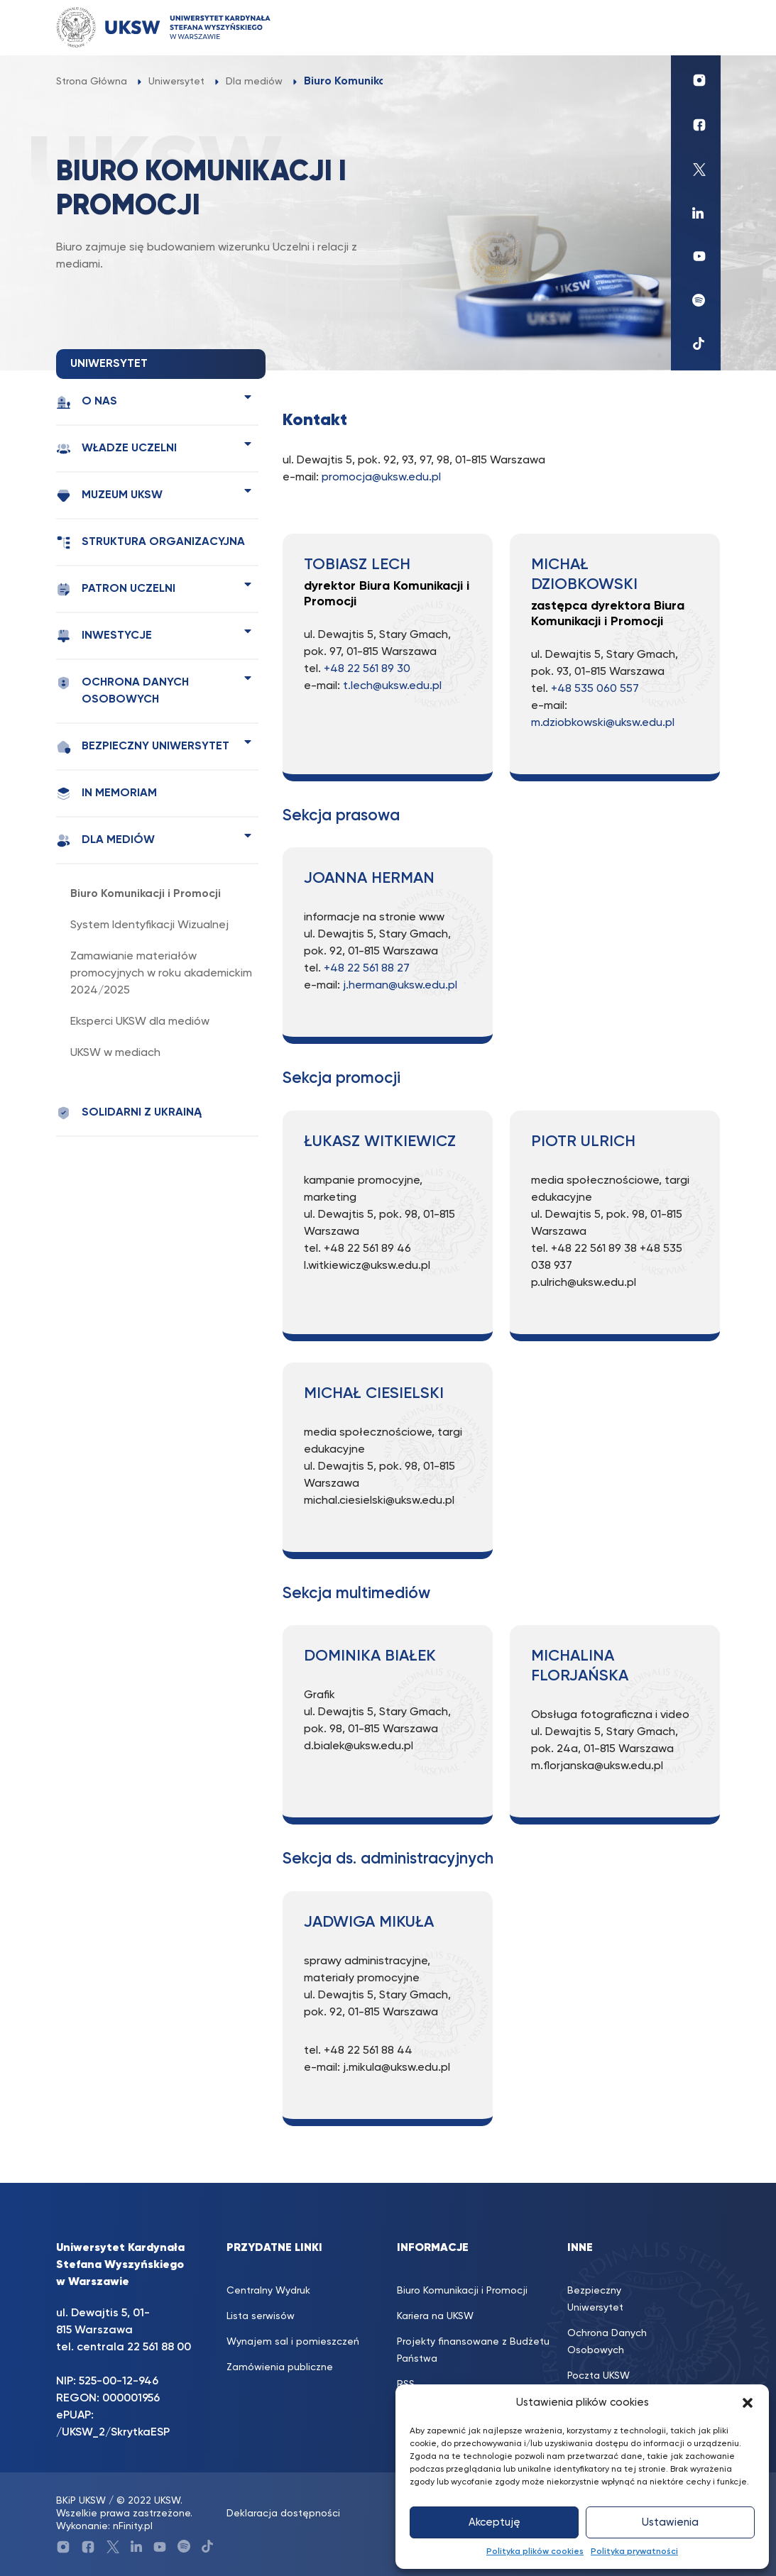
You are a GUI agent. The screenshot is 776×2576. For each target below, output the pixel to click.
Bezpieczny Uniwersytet (142, 746)
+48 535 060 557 (595, 689)
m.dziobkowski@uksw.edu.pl (602, 723)
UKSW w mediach (115, 1053)
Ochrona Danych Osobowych (122, 690)
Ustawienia (670, 2522)
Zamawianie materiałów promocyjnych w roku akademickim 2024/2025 (161, 973)
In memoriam (106, 793)
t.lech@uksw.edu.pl (392, 686)
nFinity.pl (133, 2526)
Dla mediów (105, 840)
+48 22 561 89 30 (367, 669)
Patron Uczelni (115, 589)
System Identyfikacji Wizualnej (149, 925)
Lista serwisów (260, 2316)
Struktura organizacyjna (150, 542)
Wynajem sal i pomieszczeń (292, 2342)
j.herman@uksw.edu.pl (400, 985)
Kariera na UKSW (435, 2316)
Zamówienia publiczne (279, 2367)
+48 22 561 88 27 (367, 968)
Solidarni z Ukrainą (129, 1113)
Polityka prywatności (634, 2552)
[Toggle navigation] (696, 27)
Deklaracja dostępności (283, 2514)
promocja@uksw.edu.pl (381, 477)
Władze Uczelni (116, 448)
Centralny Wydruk (268, 2291)
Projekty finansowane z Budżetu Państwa (473, 2350)
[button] (748, 2403)
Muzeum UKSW (109, 495)
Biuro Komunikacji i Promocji (145, 894)
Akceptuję (494, 2522)
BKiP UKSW (81, 2501)
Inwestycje (104, 636)
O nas (86, 402)
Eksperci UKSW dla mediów (139, 1022)
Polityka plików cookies (535, 2552)
